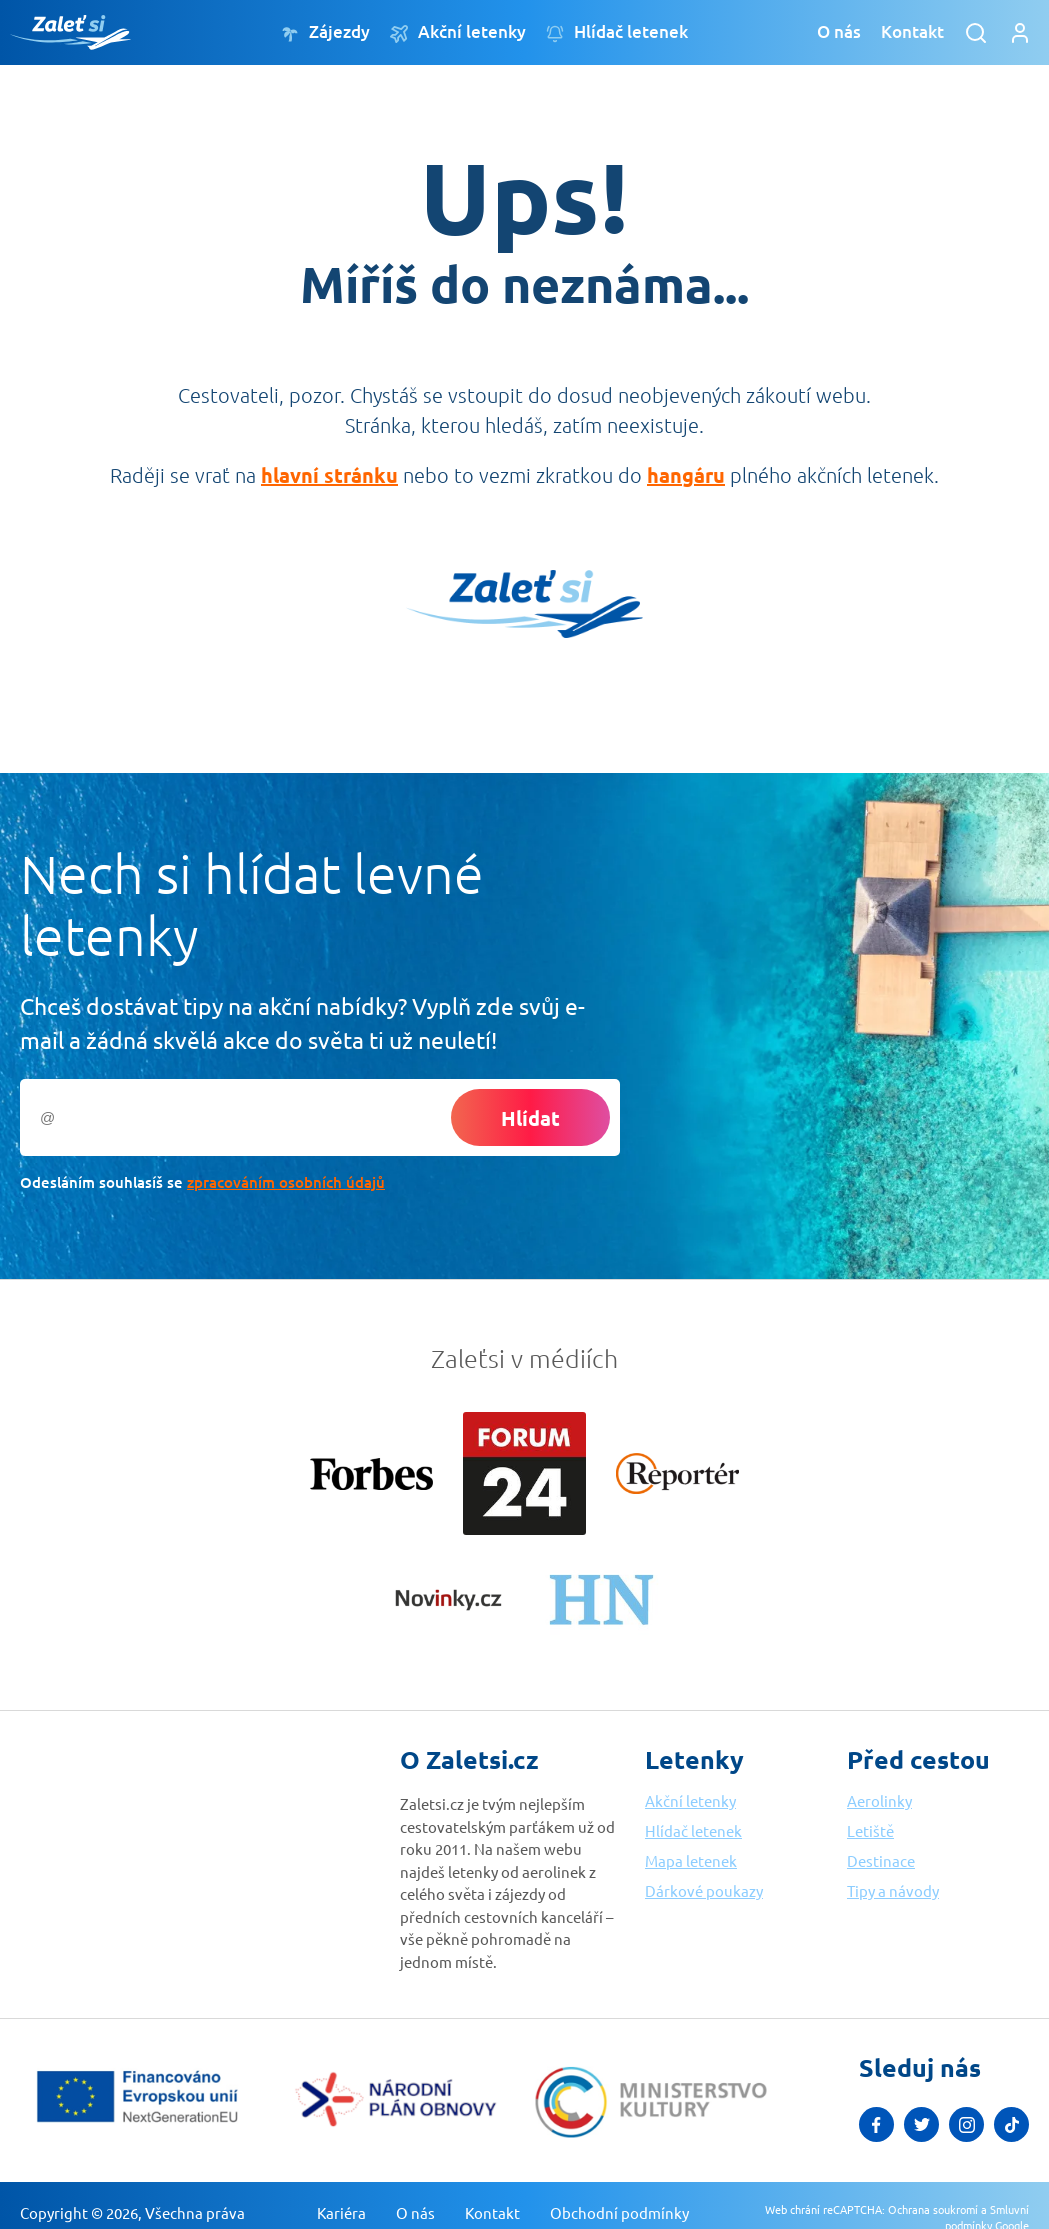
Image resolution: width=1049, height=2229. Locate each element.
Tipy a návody (893, 1890)
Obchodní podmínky (619, 2212)
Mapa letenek (691, 1860)
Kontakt (912, 31)
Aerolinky (879, 1800)
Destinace (881, 1860)
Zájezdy (325, 32)
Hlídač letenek (617, 32)
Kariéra (341, 2212)
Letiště (870, 1830)
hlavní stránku (329, 475)
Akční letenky (458, 32)
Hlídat (530, 1118)
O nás (839, 31)
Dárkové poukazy (704, 1890)
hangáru (686, 475)
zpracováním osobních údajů (286, 1182)
